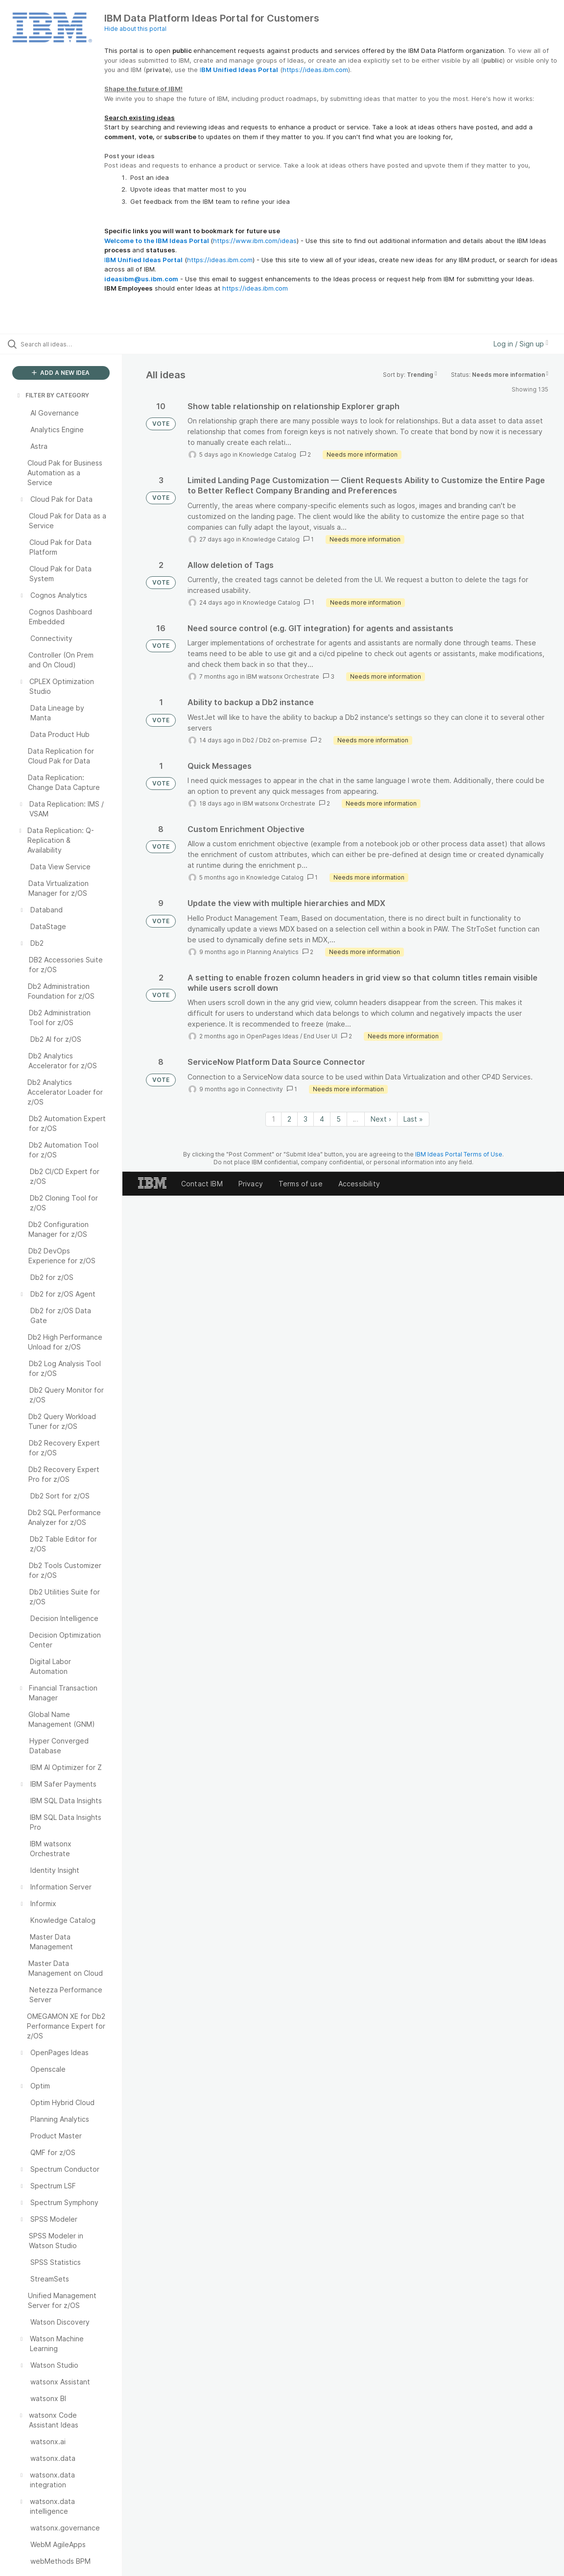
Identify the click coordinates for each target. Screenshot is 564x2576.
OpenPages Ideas (272, 1036)
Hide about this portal (135, 28)
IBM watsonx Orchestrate (282, 676)
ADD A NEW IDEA (61, 372)
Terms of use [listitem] (301, 1183)
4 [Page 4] (322, 1119)
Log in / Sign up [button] (521, 344)
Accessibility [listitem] (359, 1183)
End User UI (320, 1036)
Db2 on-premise (283, 740)
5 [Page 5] (338, 1119)
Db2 (248, 740)
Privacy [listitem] (250, 1183)
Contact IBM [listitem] (202, 1183)
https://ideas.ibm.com (315, 70)
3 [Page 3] (305, 1119)
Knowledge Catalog (267, 454)
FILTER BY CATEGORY (52, 395)
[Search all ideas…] (68, 344)
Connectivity (265, 1089)
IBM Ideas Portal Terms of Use (458, 1154)
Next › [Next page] (381, 1119)
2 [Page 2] (289, 1119)
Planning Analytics (273, 952)
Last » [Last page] (413, 1119)
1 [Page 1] (273, 1119)
